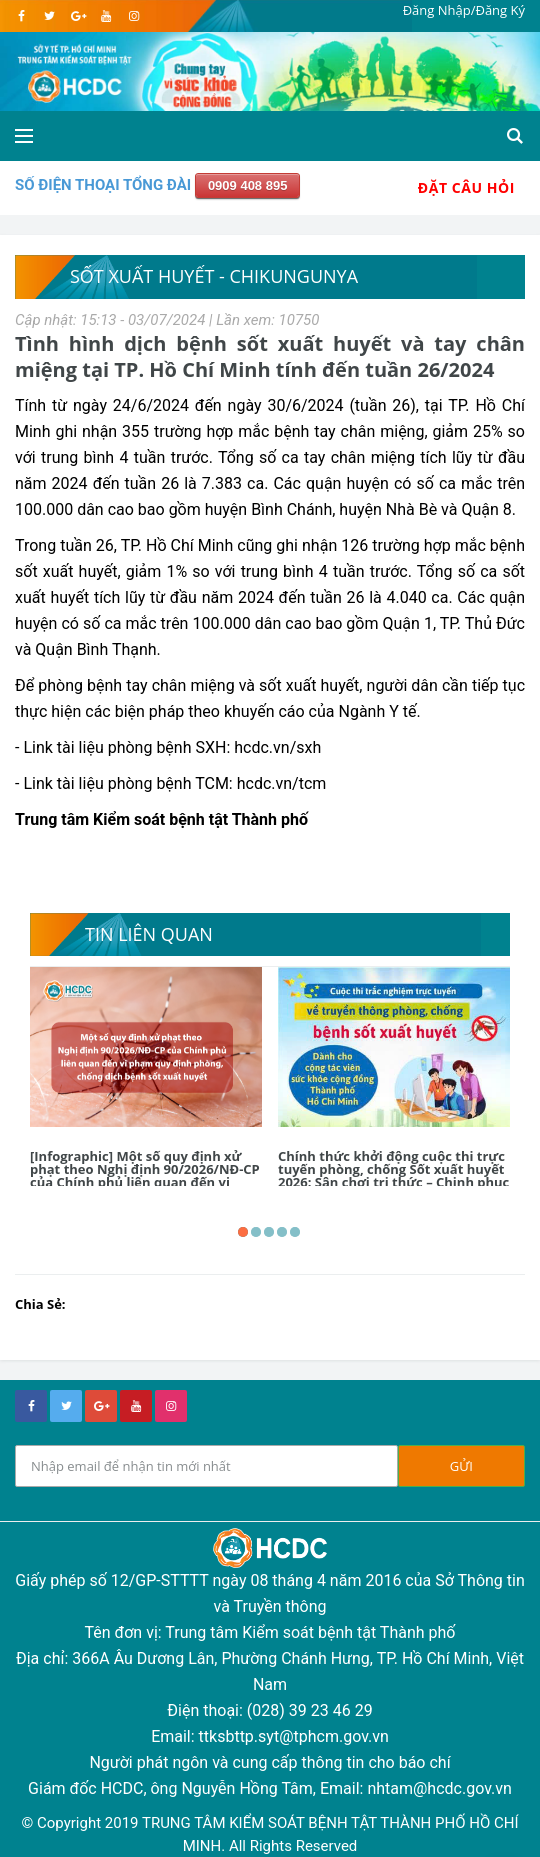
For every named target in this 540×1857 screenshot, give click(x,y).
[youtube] (105, 16)
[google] (77, 16)
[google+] (101, 1406)
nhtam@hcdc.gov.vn (439, 1788)
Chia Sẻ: (40, 1304)
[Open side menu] (24, 136)
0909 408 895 (248, 185)
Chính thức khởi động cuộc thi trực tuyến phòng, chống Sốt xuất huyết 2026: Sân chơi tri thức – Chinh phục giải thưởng (393, 1175)
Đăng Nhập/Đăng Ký (464, 10)
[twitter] (49, 16)
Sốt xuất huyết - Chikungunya (214, 276)
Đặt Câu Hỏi (466, 187)
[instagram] (133, 16)
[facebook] (21, 16)
